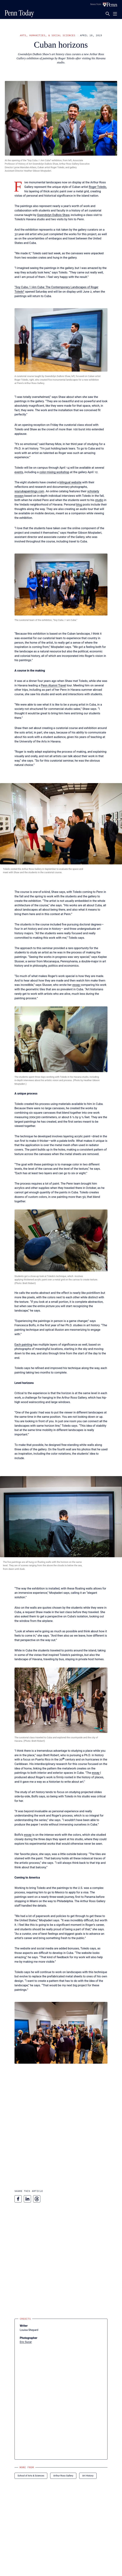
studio (99, 500)
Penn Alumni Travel (53, 685)
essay (76, 985)
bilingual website (70, 482)
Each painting (23, 1344)
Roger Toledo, (98, 187)
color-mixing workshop (54, 472)
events (19, 472)
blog (79, 504)
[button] (61, 340)
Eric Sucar (26, 2342)
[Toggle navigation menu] (115, 13)
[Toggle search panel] (107, 13)
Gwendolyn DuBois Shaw (53, 215)
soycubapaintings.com (29, 491)
